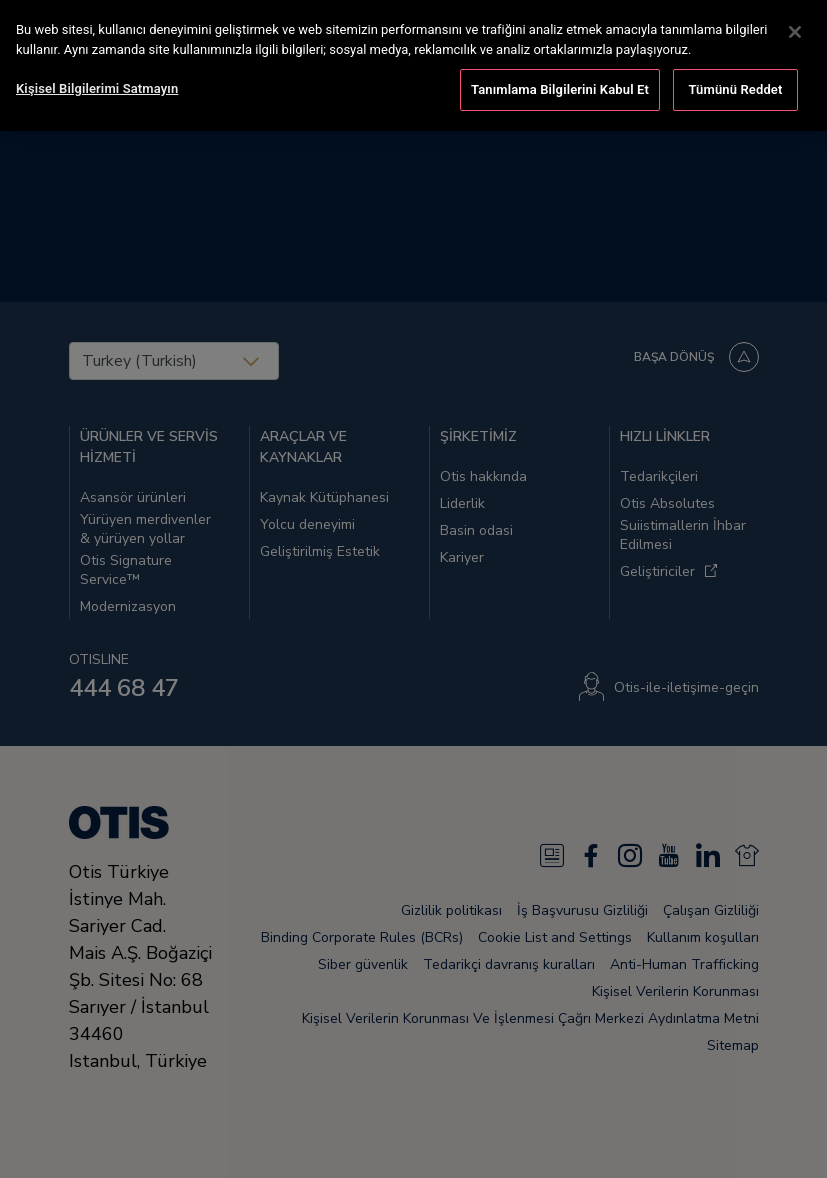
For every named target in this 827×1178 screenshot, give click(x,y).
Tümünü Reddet (736, 85)
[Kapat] (795, 28)
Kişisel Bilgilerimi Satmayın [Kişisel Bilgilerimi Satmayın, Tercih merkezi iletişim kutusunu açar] (97, 84)
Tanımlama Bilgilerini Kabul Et (560, 85)
